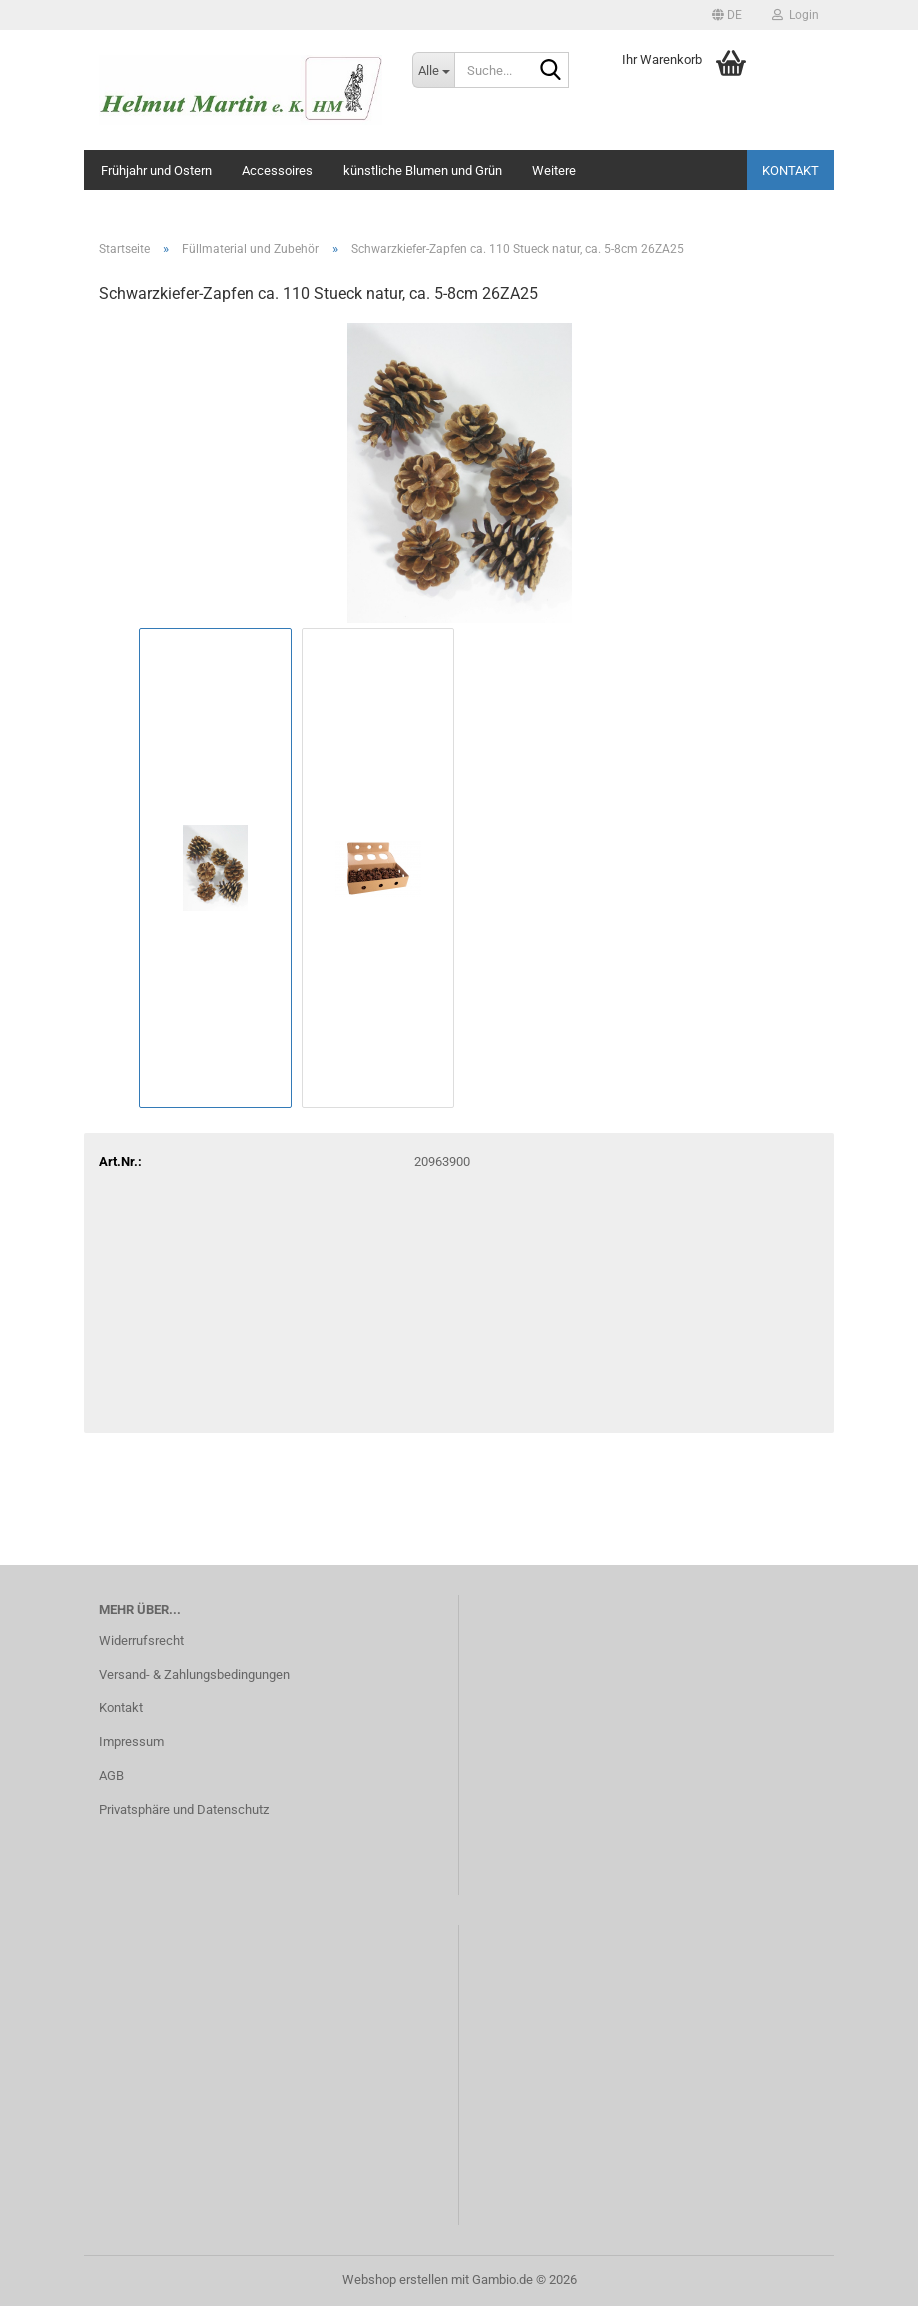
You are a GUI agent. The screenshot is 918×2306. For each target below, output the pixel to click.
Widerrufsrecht (141, 1640)
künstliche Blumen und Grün (422, 170)
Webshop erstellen (395, 2279)
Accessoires (277, 170)
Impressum (131, 1741)
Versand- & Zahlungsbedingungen (194, 1674)
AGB (111, 1775)
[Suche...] (433, 70)
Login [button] (795, 15)
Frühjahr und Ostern (156, 170)
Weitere (554, 170)
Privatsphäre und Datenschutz (184, 1809)
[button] (727, 15)
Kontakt (790, 170)
